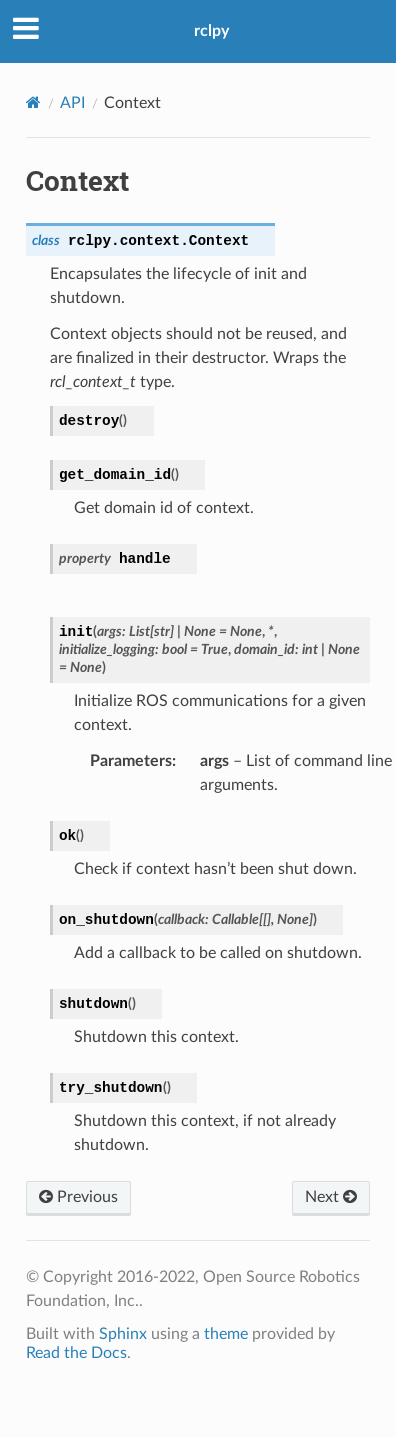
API (72, 103)
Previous (78, 1197)
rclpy (211, 31)
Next (331, 1197)
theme (226, 1334)
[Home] (33, 102)
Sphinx (123, 1334)
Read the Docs (76, 1353)
